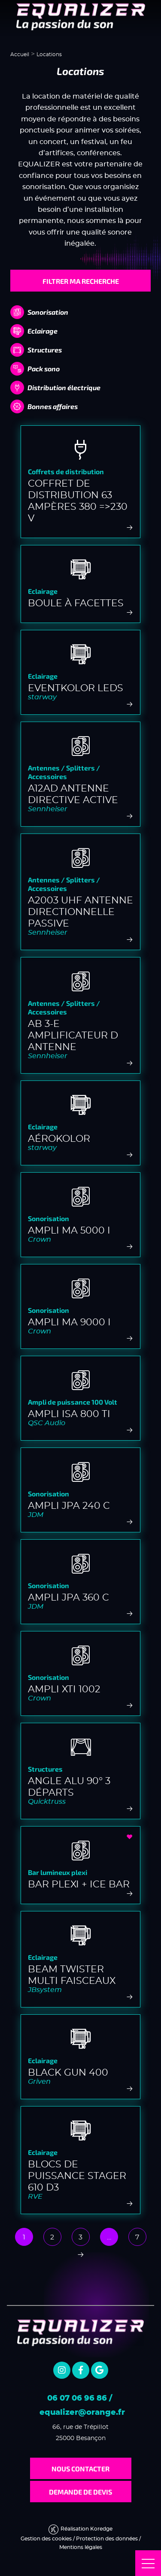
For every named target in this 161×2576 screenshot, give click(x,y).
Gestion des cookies (46, 2538)
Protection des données (107, 2538)
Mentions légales (80, 2547)
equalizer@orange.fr (82, 2413)
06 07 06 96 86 (77, 2398)
